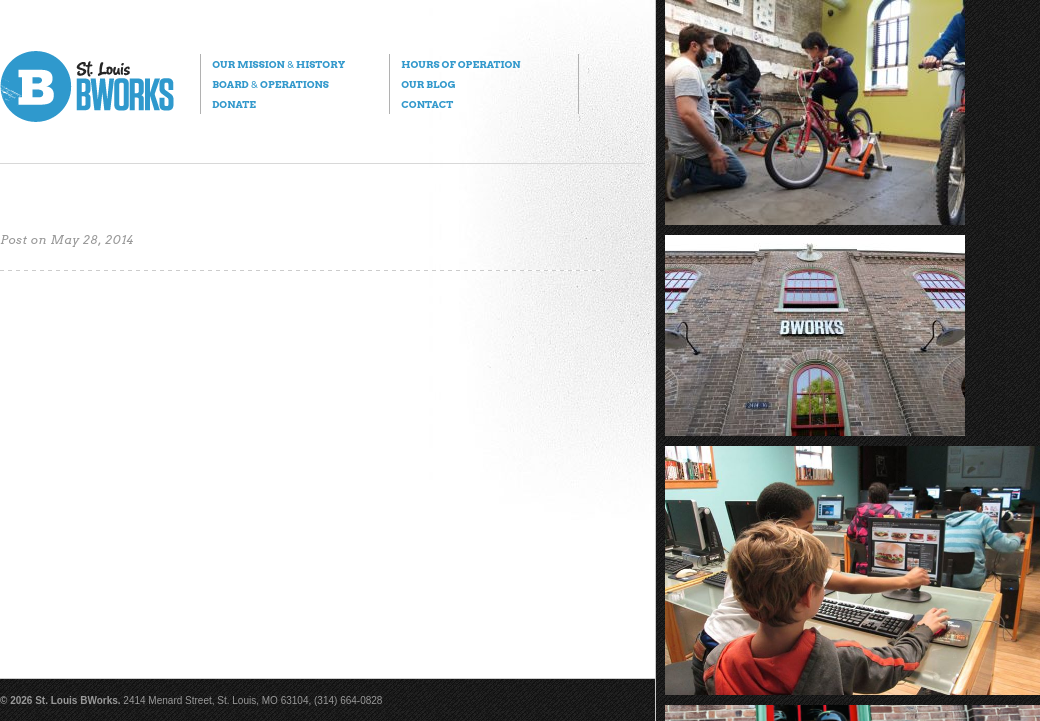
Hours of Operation (460, 64)
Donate (234, 104)
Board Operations (270, 84)
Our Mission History (278, 64)
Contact (427, 104)
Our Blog (428, 84)
